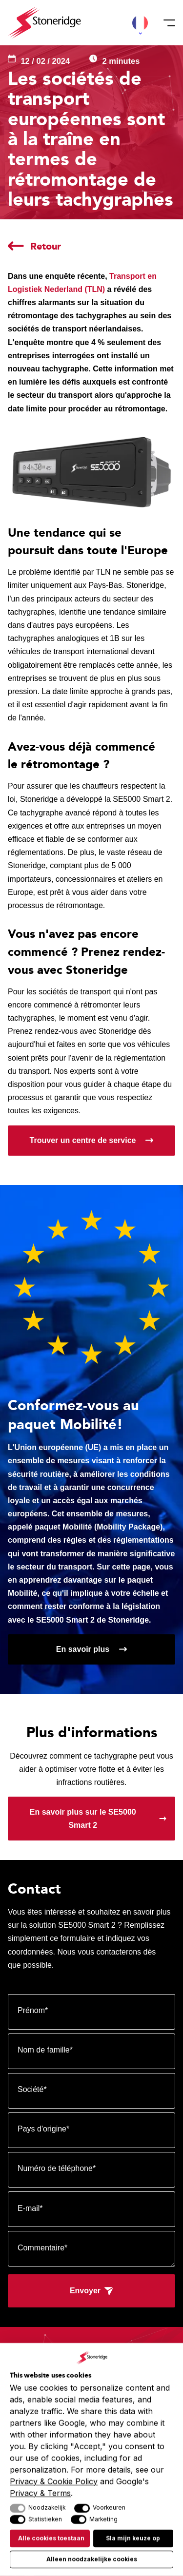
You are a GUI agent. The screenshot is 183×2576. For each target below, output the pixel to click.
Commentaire (42, 2248)
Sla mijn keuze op (133, 2538)
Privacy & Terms (40, 2493)
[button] (140, 23)
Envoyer (85, 2290)
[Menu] (166, 23)
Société (32, 2089)
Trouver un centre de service (83, 1140)
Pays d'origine (43, 2129)
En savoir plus (82, 1649)
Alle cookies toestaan (51, 2538)
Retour (45, 246)
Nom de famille (45, 2050)
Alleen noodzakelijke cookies (91, 2559)
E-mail (30, 2208)
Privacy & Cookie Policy (54, 2481)
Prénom (33, 2010)
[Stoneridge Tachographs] (44, 22)
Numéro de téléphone (57, 2168)
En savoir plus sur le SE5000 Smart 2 (83, 1818)
